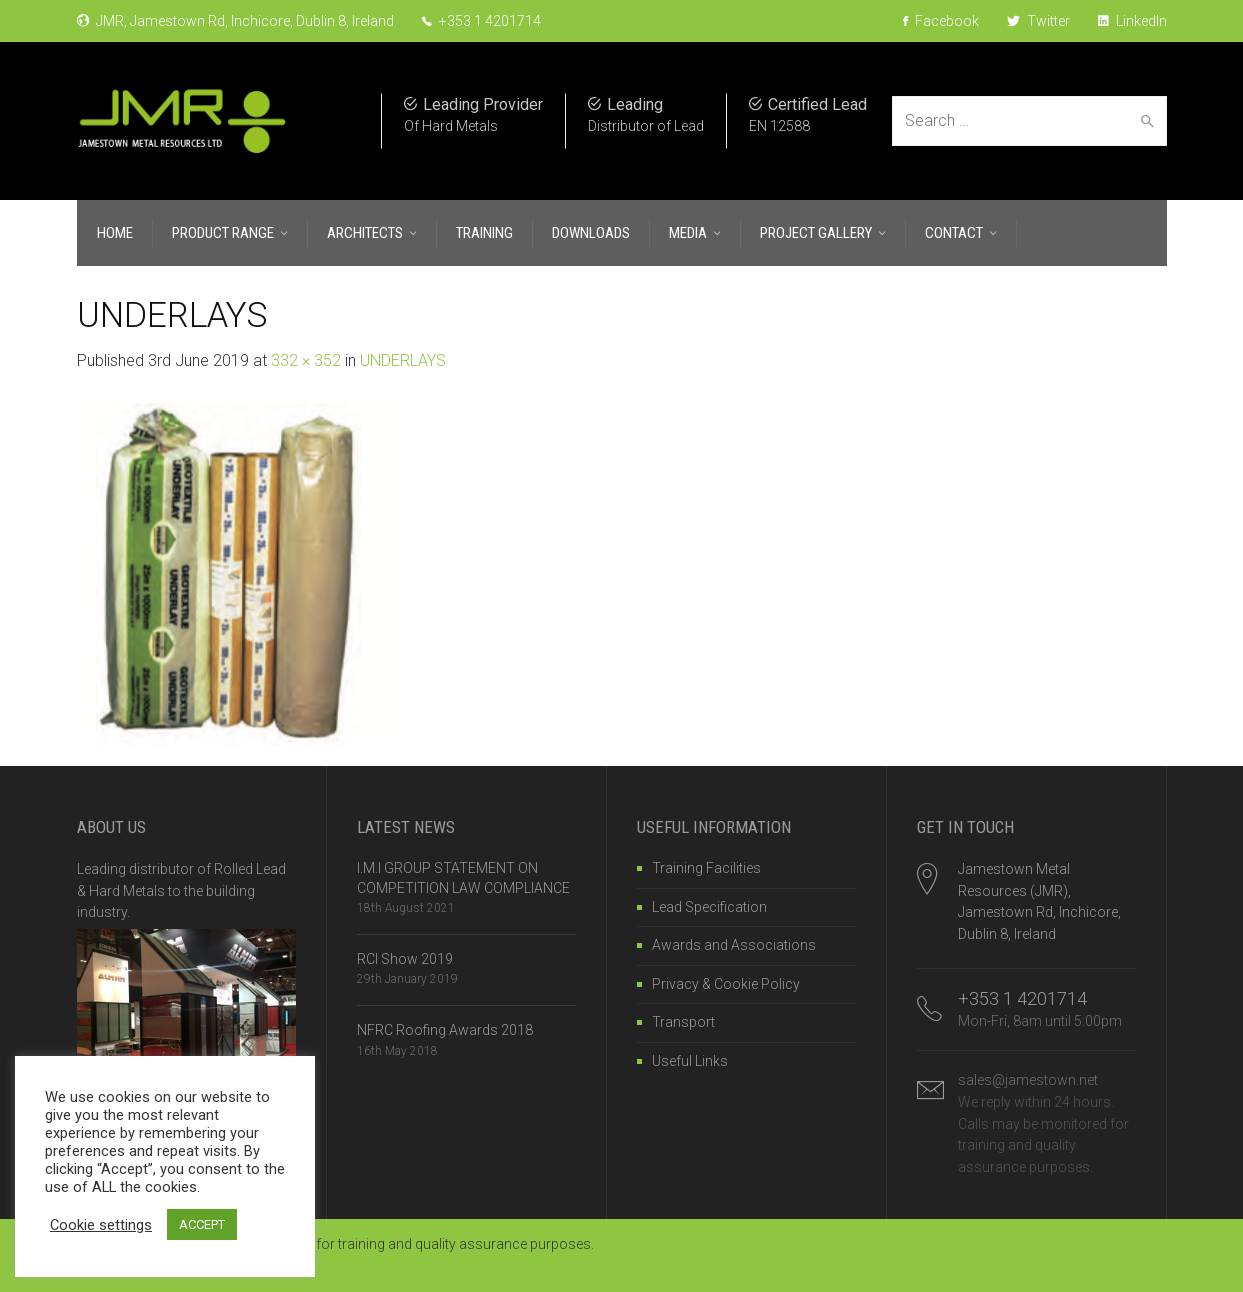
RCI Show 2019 (405, 959)
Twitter (1038, 21)
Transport (683, 1022)
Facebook (941, 21)
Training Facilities (706, 868)
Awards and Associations (734, 945)
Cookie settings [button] (101, 1225)
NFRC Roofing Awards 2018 (445, 1030)
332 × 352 (306, 360)
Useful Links (690, 1061)
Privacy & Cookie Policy (726, 984)
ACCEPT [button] (202, 1224)
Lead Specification (709, 907)
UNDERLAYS (403, 360)
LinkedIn (1132, 21)
